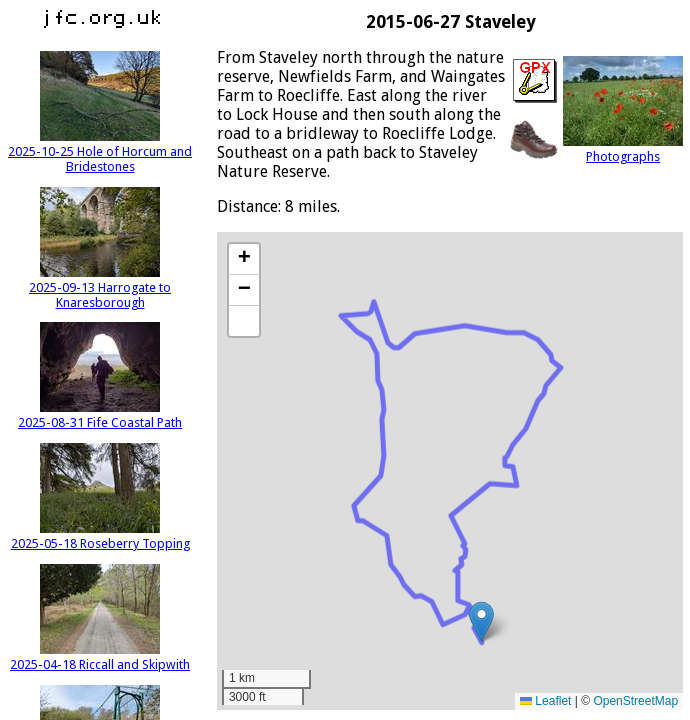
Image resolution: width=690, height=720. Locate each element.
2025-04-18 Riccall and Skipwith (100, 657)
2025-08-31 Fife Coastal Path (100, 415)
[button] (481, 621)
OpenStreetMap (635, 701)
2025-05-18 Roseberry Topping (100, 536)
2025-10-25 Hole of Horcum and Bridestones (100, 151)
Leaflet (545, 701)
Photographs (623, 149)
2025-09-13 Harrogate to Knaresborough (100, 287)
